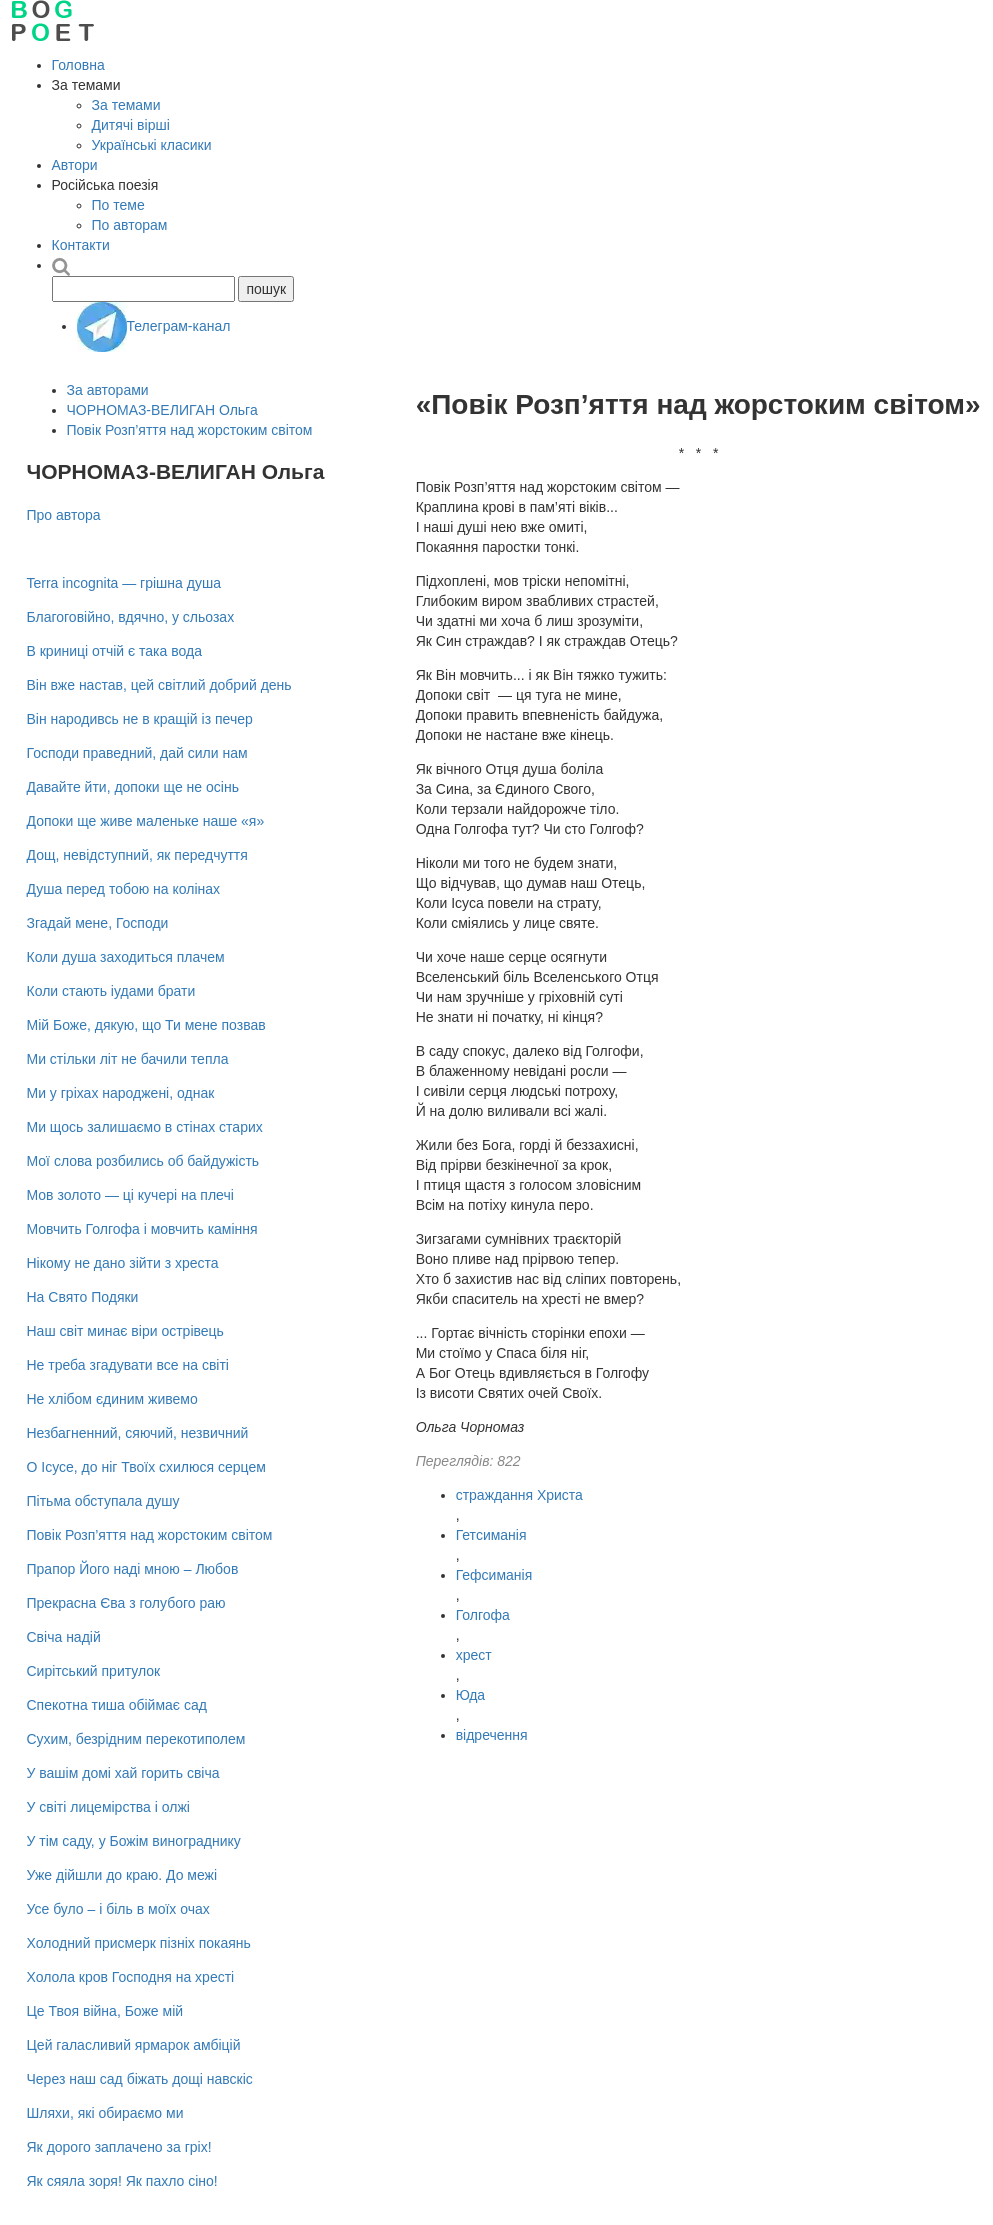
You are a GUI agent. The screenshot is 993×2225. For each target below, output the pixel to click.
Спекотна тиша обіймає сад (117, 1705)
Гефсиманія (494, 1575)
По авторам (130, 225)
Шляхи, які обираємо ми (105, 2113)
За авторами (108, 390)
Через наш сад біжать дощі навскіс (140, 2079)
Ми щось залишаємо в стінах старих (145, 1127)
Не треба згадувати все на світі (128, 1365)
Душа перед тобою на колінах (124, 889)
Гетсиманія (491, 1535)
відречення (492, 1735)
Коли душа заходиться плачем (126, 957)
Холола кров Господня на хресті (131, 1977)
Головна (78, 65)
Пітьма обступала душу (103, 1501)
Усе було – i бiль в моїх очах (118, 1909)
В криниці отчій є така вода (114, 651)
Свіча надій (64, 1637)
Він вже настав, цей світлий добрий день (159, 685)
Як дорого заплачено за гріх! (119, 2147)
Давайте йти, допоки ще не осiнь (133, 787)
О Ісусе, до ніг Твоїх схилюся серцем (146, 1467)
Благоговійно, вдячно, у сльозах (131, 617)
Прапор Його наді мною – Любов (133, 1569)
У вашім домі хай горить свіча (123, 1773)
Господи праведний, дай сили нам (137, 753)
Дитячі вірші (131, 125)
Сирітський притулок (94, 1671)
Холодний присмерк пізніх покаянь (139, 1943)
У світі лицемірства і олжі (108, 1807)
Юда (470, 1695)
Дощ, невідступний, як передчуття (137, 855)
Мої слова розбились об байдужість (143, 1161)
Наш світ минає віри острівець (125, 1331)
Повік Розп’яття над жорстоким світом (190, 430)
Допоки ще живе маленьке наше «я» (146, 821)
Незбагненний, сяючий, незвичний (138, 1433)
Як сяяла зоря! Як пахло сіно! (122, 2181)
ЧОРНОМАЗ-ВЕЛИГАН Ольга (162, 410)
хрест (474, 1655)
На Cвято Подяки (83, 1297)
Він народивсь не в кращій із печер (140, 719)
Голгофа (483, 1615)
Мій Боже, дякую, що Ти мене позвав (146, 1025)
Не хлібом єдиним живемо (112, 1399)
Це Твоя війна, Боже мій (105, 2011)
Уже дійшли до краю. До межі (122, 1875)
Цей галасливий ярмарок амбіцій (134, 2045)
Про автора (64, 515)
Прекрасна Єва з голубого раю (126, 1603)
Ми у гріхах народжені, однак (121, 1093)
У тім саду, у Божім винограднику (134, 1841)
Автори (75, 165)
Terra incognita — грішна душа (124, 583)
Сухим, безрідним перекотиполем (136, 1739)
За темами (126, 105)
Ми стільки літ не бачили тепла (128, 1059)
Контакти (81, 245)
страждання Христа (519, 1495)
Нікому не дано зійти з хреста (123, 1263)
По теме (118, 205)
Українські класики (152, 145)
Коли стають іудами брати (111, 991)
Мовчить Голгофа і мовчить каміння (142, 1229)
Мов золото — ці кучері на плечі (130, 1195)
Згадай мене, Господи (98, 923)
